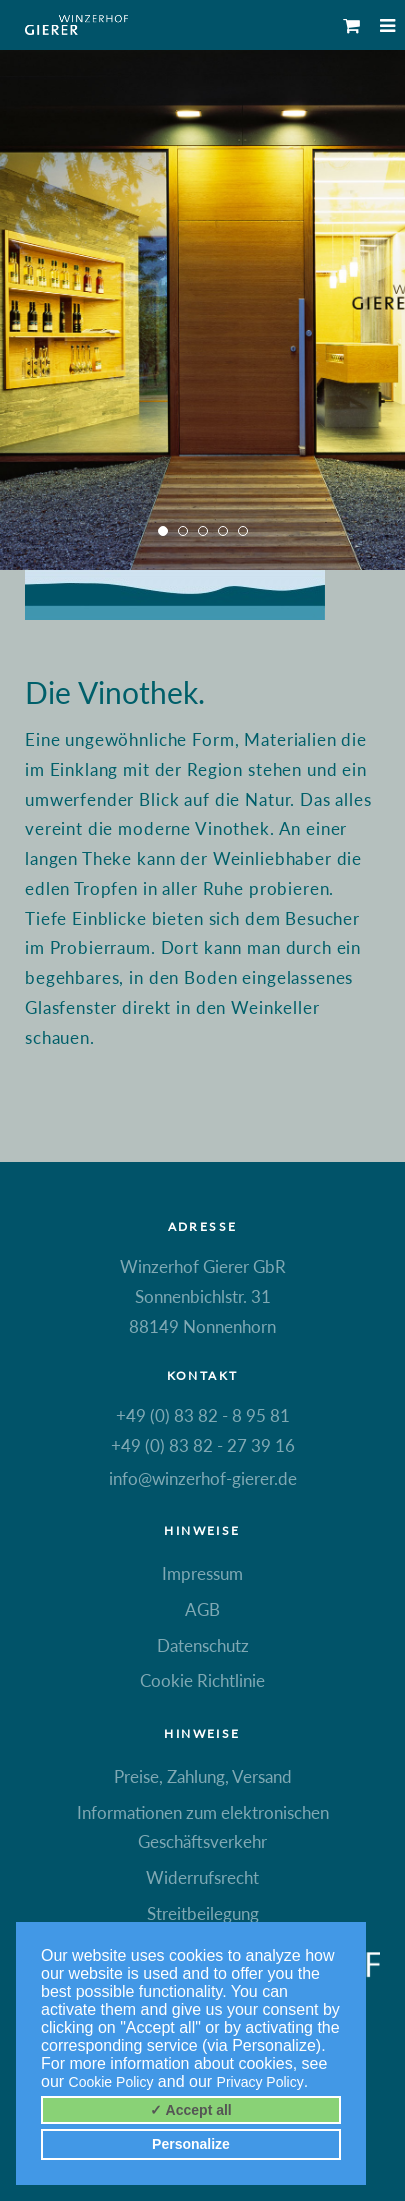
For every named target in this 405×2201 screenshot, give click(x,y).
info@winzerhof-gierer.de (203, 1478)
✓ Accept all (191, 2110)
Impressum (202, 1573)
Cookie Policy (111, 2082)
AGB (202, 1609)
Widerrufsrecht (202, 1877)
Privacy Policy (260, 2082)
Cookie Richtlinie (202, 1680)
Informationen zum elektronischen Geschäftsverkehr (203, 1827)
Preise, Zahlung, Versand (203, 1776)
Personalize (191, 2144)
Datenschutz (203, 1645)
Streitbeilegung (203, 1913)
